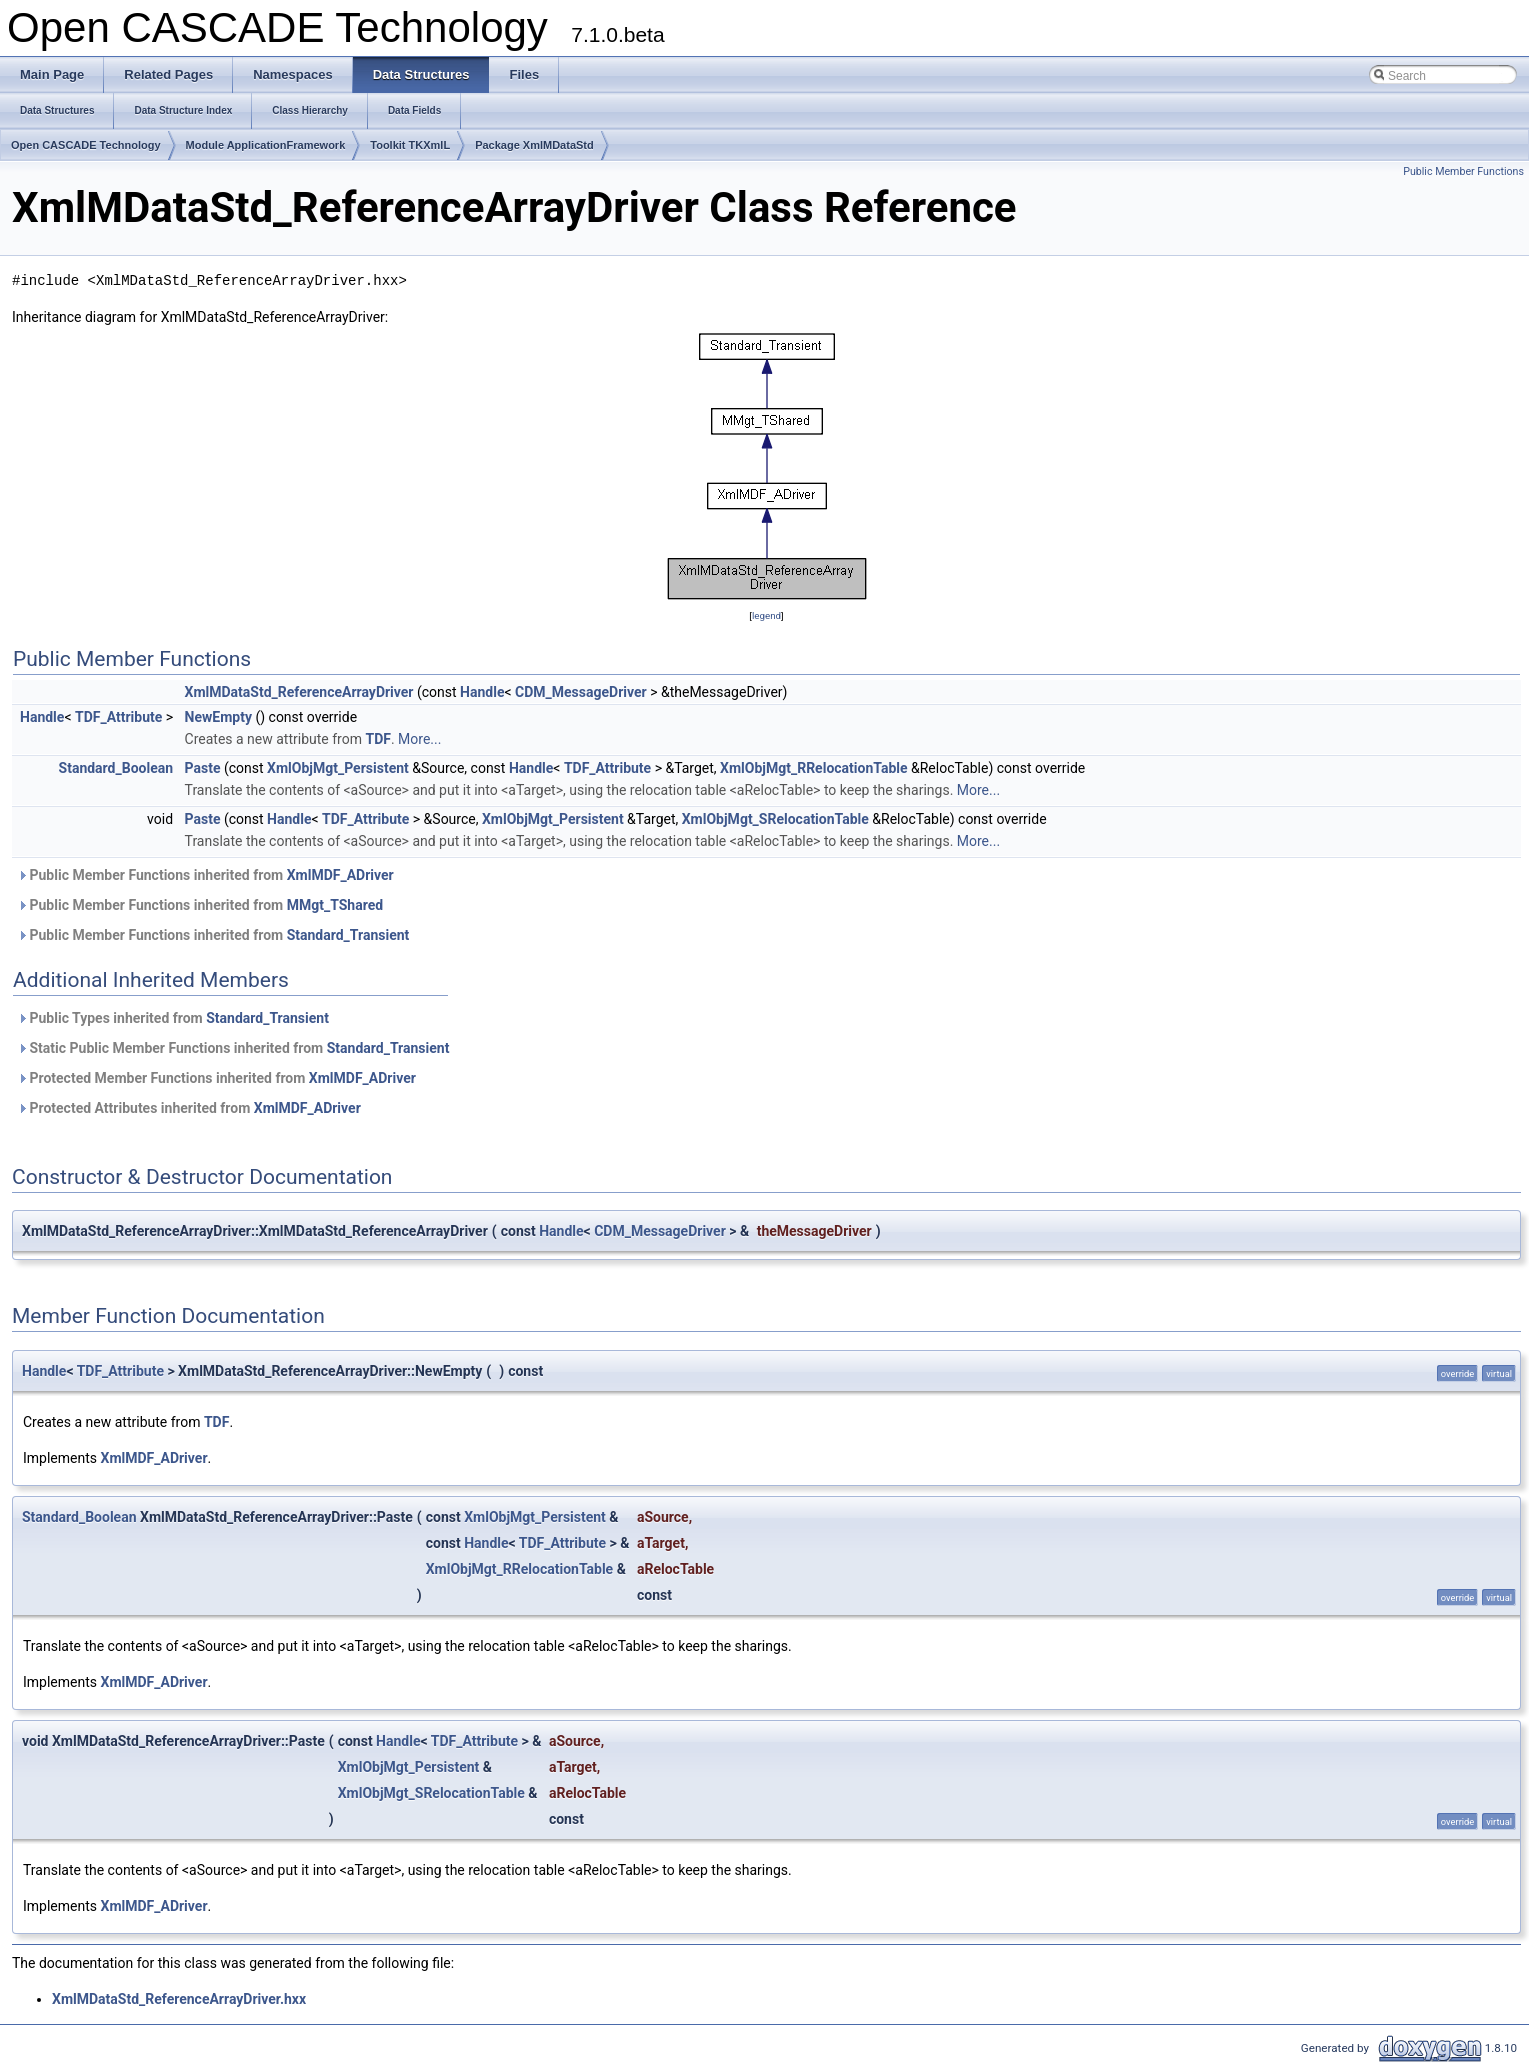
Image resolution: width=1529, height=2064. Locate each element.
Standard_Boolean (116, 768)
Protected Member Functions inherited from (216, 1078)
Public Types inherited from (173, 1018)
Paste (203, 768)
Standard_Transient (348, 935)
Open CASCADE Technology (86, 145)
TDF (377, 739)
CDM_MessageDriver (581, 692)
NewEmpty (218, 717)
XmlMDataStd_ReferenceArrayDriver (299, 692)
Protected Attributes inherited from (189, 1108)
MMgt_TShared (335, 905)
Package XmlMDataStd (534, 145)
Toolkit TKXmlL (410, 145)
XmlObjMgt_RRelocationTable (813, 768)
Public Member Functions (1463, 171)
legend (766, 615)
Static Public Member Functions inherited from (233, 1048)
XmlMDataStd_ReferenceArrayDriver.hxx (179, 1999)
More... (419, 739)
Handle (482, 692)
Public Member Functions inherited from (205, 875)
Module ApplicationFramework (266, 145)
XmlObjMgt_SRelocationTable (775, 819)
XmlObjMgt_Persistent (338, 768)
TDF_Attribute (118, 717)
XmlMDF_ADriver (340, 875)
